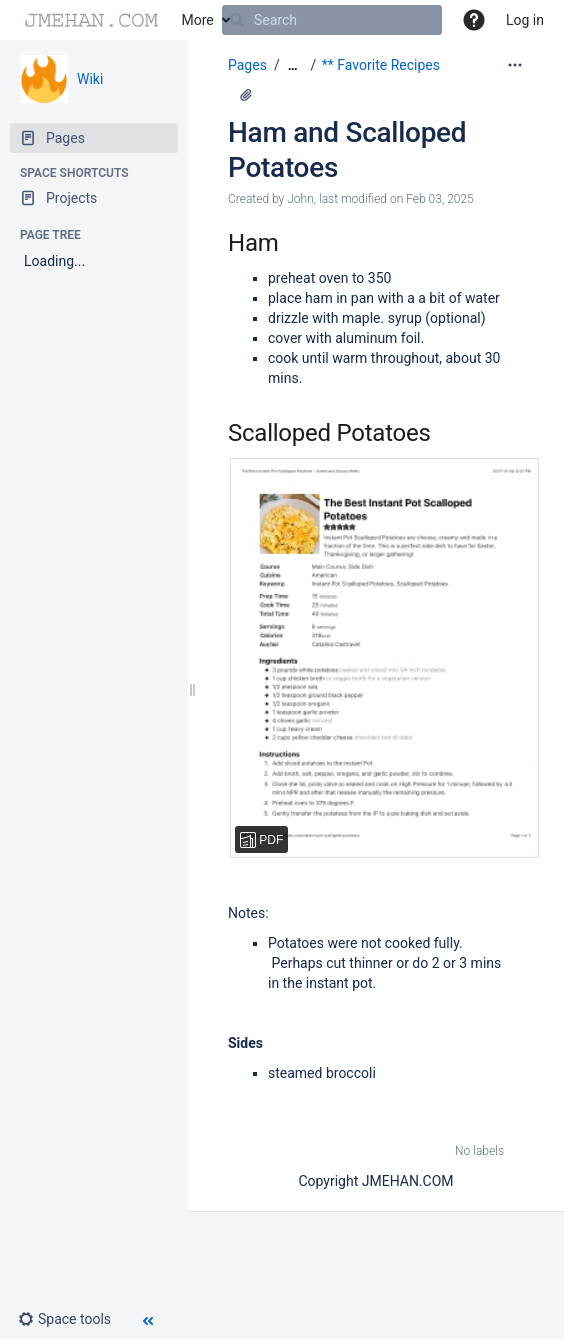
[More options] (515, 65)
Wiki (90, 79)
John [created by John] (300, 199)
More (198, 20)
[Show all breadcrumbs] (293, 65)
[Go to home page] (91, 20)
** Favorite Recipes (381, 65)
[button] (474, 20)
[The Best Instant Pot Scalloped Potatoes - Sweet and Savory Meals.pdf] (366, 658)
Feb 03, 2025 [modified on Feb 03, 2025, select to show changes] (440, 199)
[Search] (237, 20)
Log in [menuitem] (525, 20)
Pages (247, 65)
